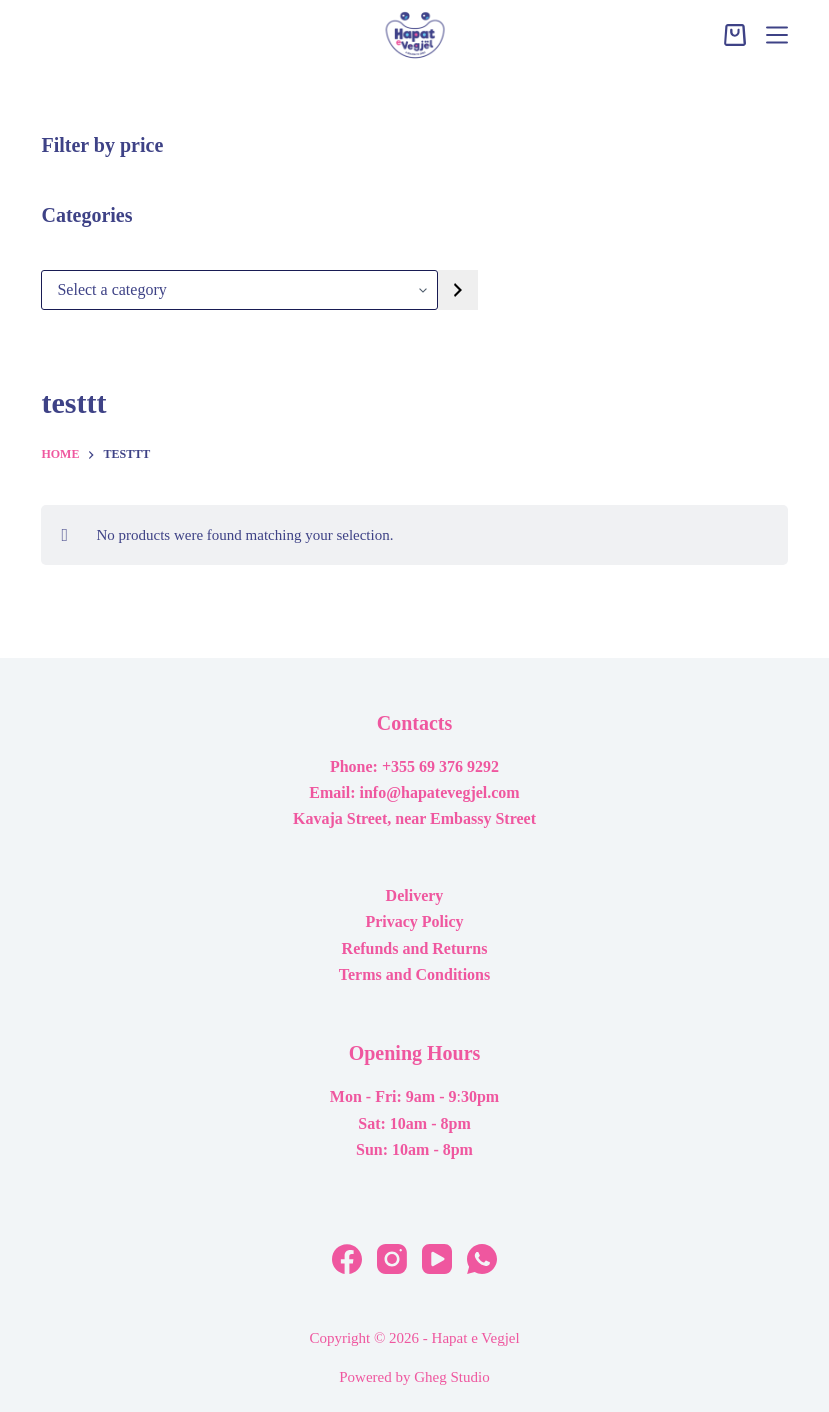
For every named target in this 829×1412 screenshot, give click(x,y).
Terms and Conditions (414, 974)
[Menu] (777, 35)
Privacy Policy (414, 921)
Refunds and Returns (415, 948)
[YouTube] (437, 1259)
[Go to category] (458, 290)
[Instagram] (392, 1259)
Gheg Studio (451, 1377)
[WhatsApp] (482, 1259)
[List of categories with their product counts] (239, 290)
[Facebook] (347, 1259)
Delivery (415, 895)
